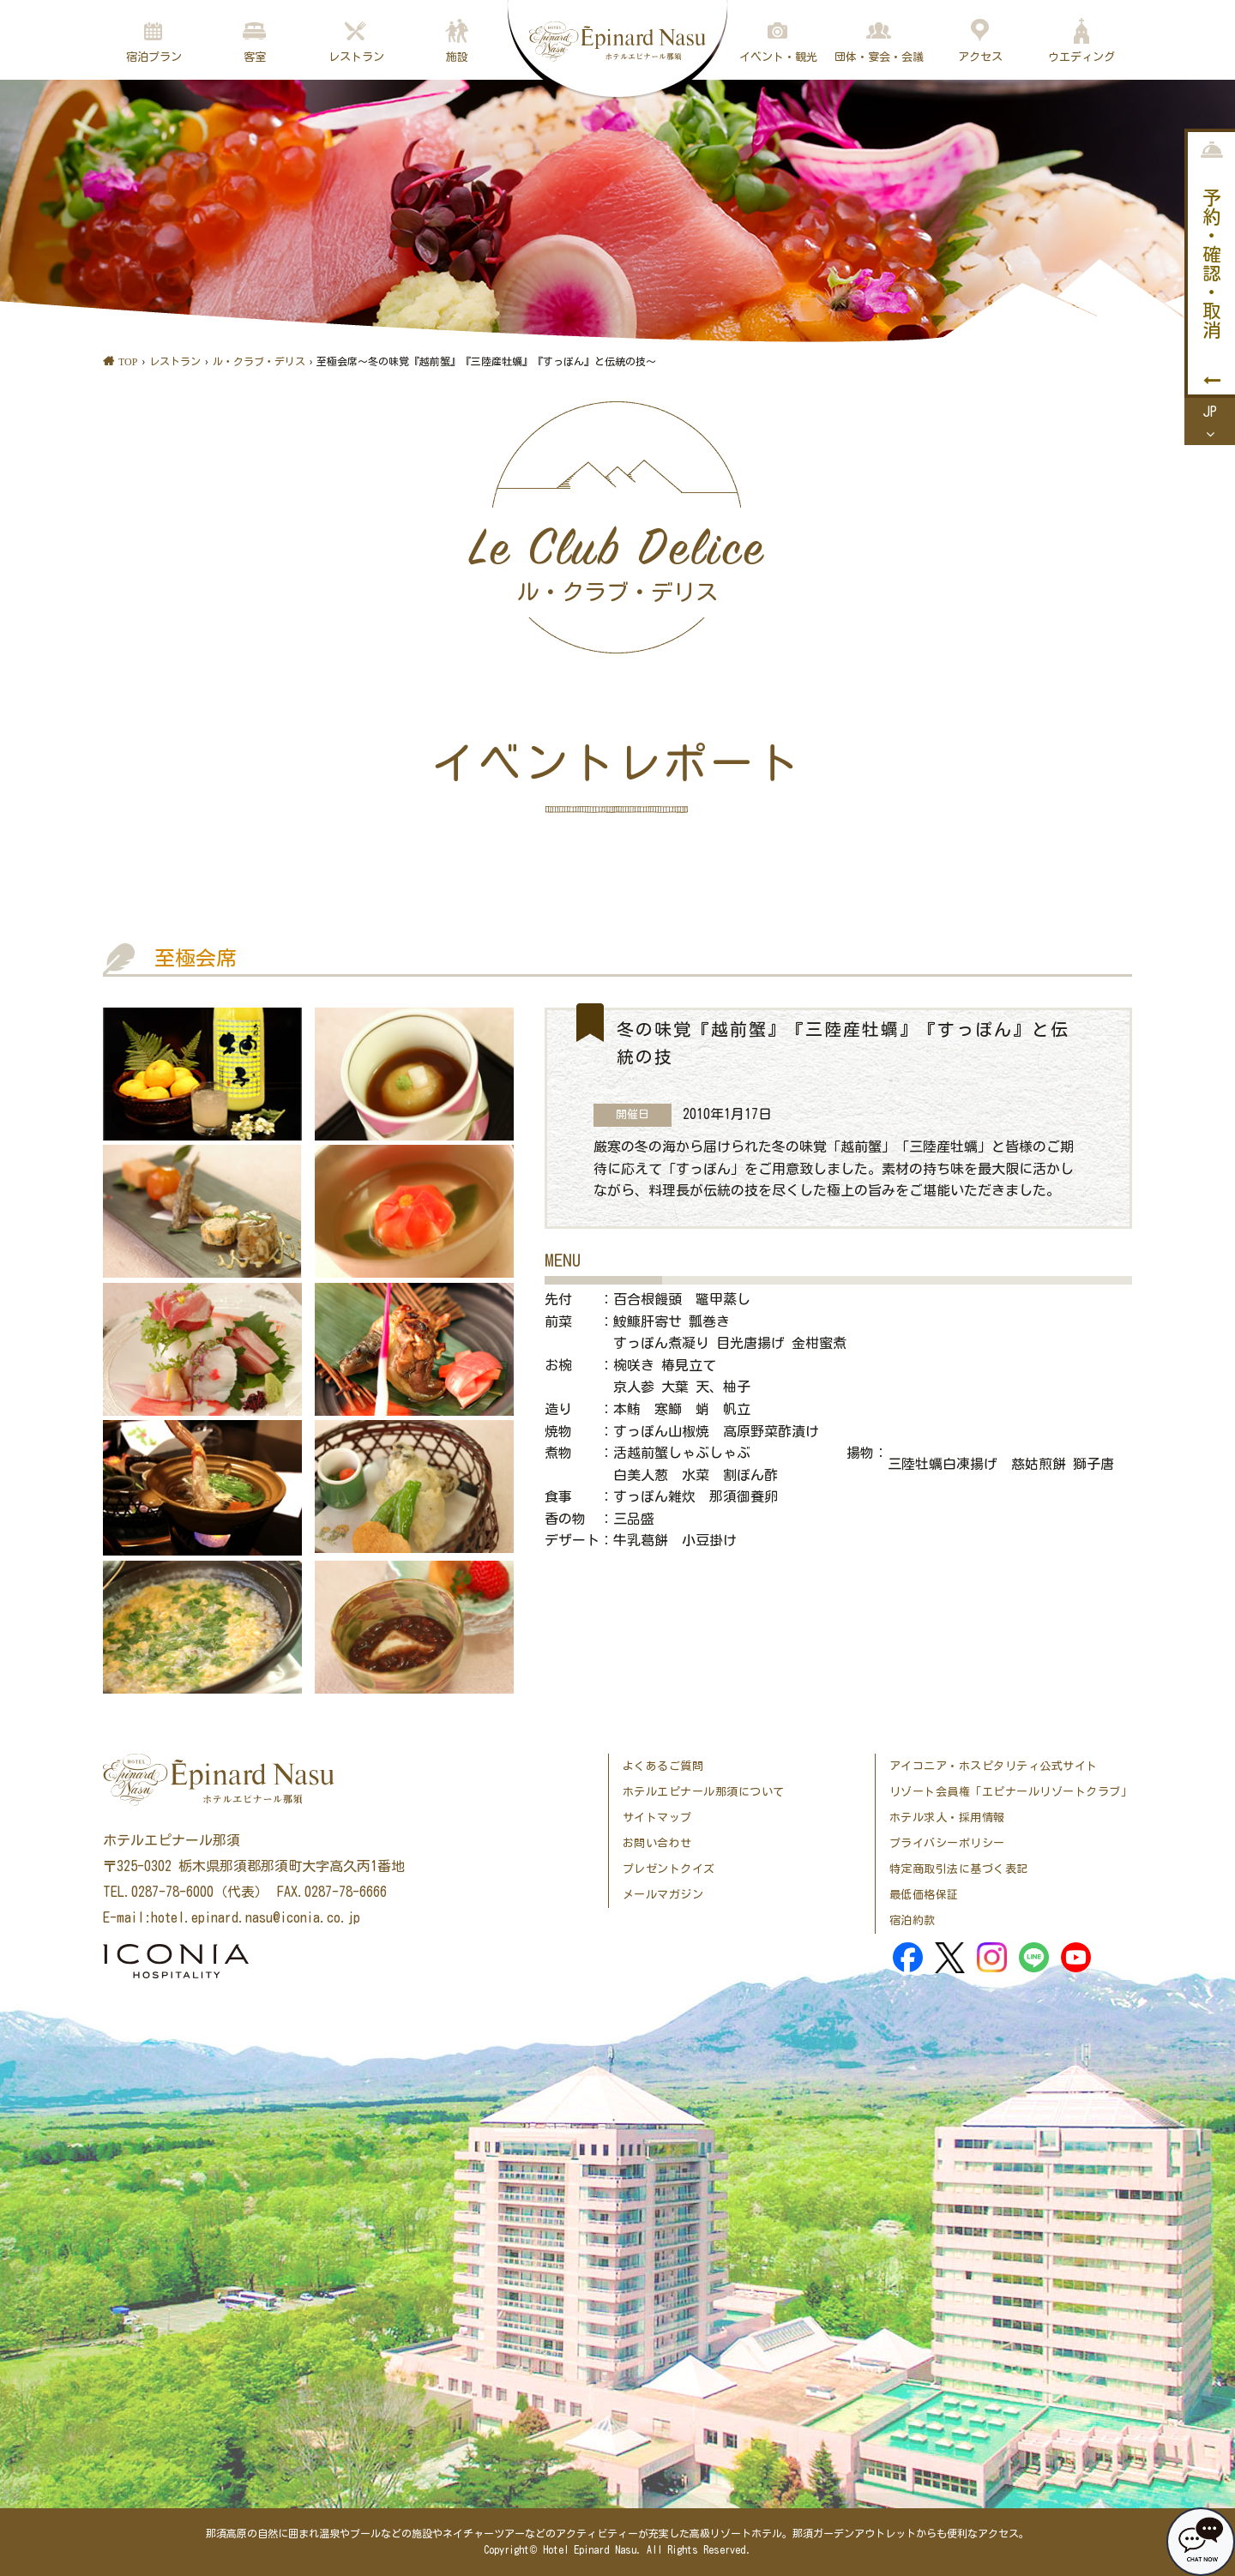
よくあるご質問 (663, 1766)
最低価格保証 (924, 1894)
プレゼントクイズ (669, 1869)
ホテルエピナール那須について (704, 1791)
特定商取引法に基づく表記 (958, 1869)
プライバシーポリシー (947, 1843)
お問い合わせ (657, 1843)
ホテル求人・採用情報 (947, 1817)
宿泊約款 (912, 1920)
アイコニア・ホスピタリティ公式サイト (993, 1766)
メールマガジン (663, 1894)
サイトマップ (657, 1817)
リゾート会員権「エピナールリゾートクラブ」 (1011, 1791)
